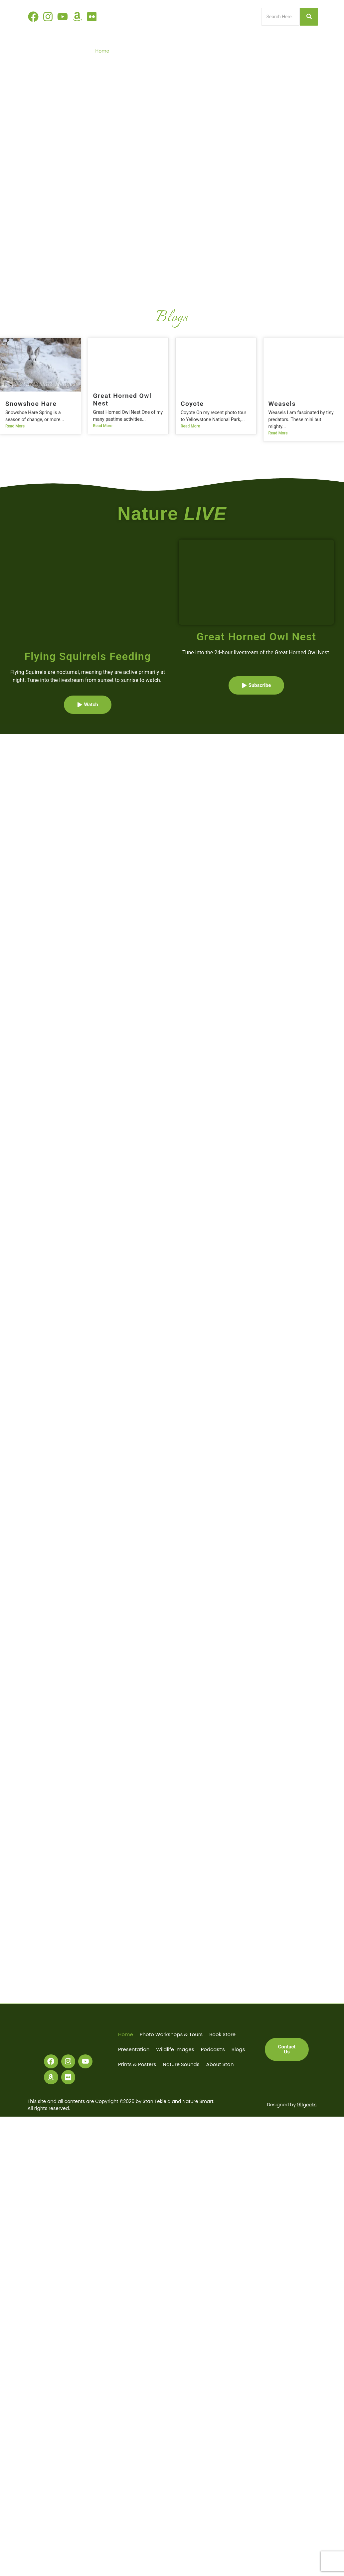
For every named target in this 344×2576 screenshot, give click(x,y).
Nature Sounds (269, 62)
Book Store (188, 51)
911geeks (306, 2105)
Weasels (282, 403)
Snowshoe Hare (31, 403)
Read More (15, 426)
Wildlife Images (255, 51)
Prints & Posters (231, 62)
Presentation (219, 51)
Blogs (310, 51)
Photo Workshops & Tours (142, 51)
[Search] (280, 17)
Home (102, 51)
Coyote (192, 403)
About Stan (303, 62)
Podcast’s (288, 51)
